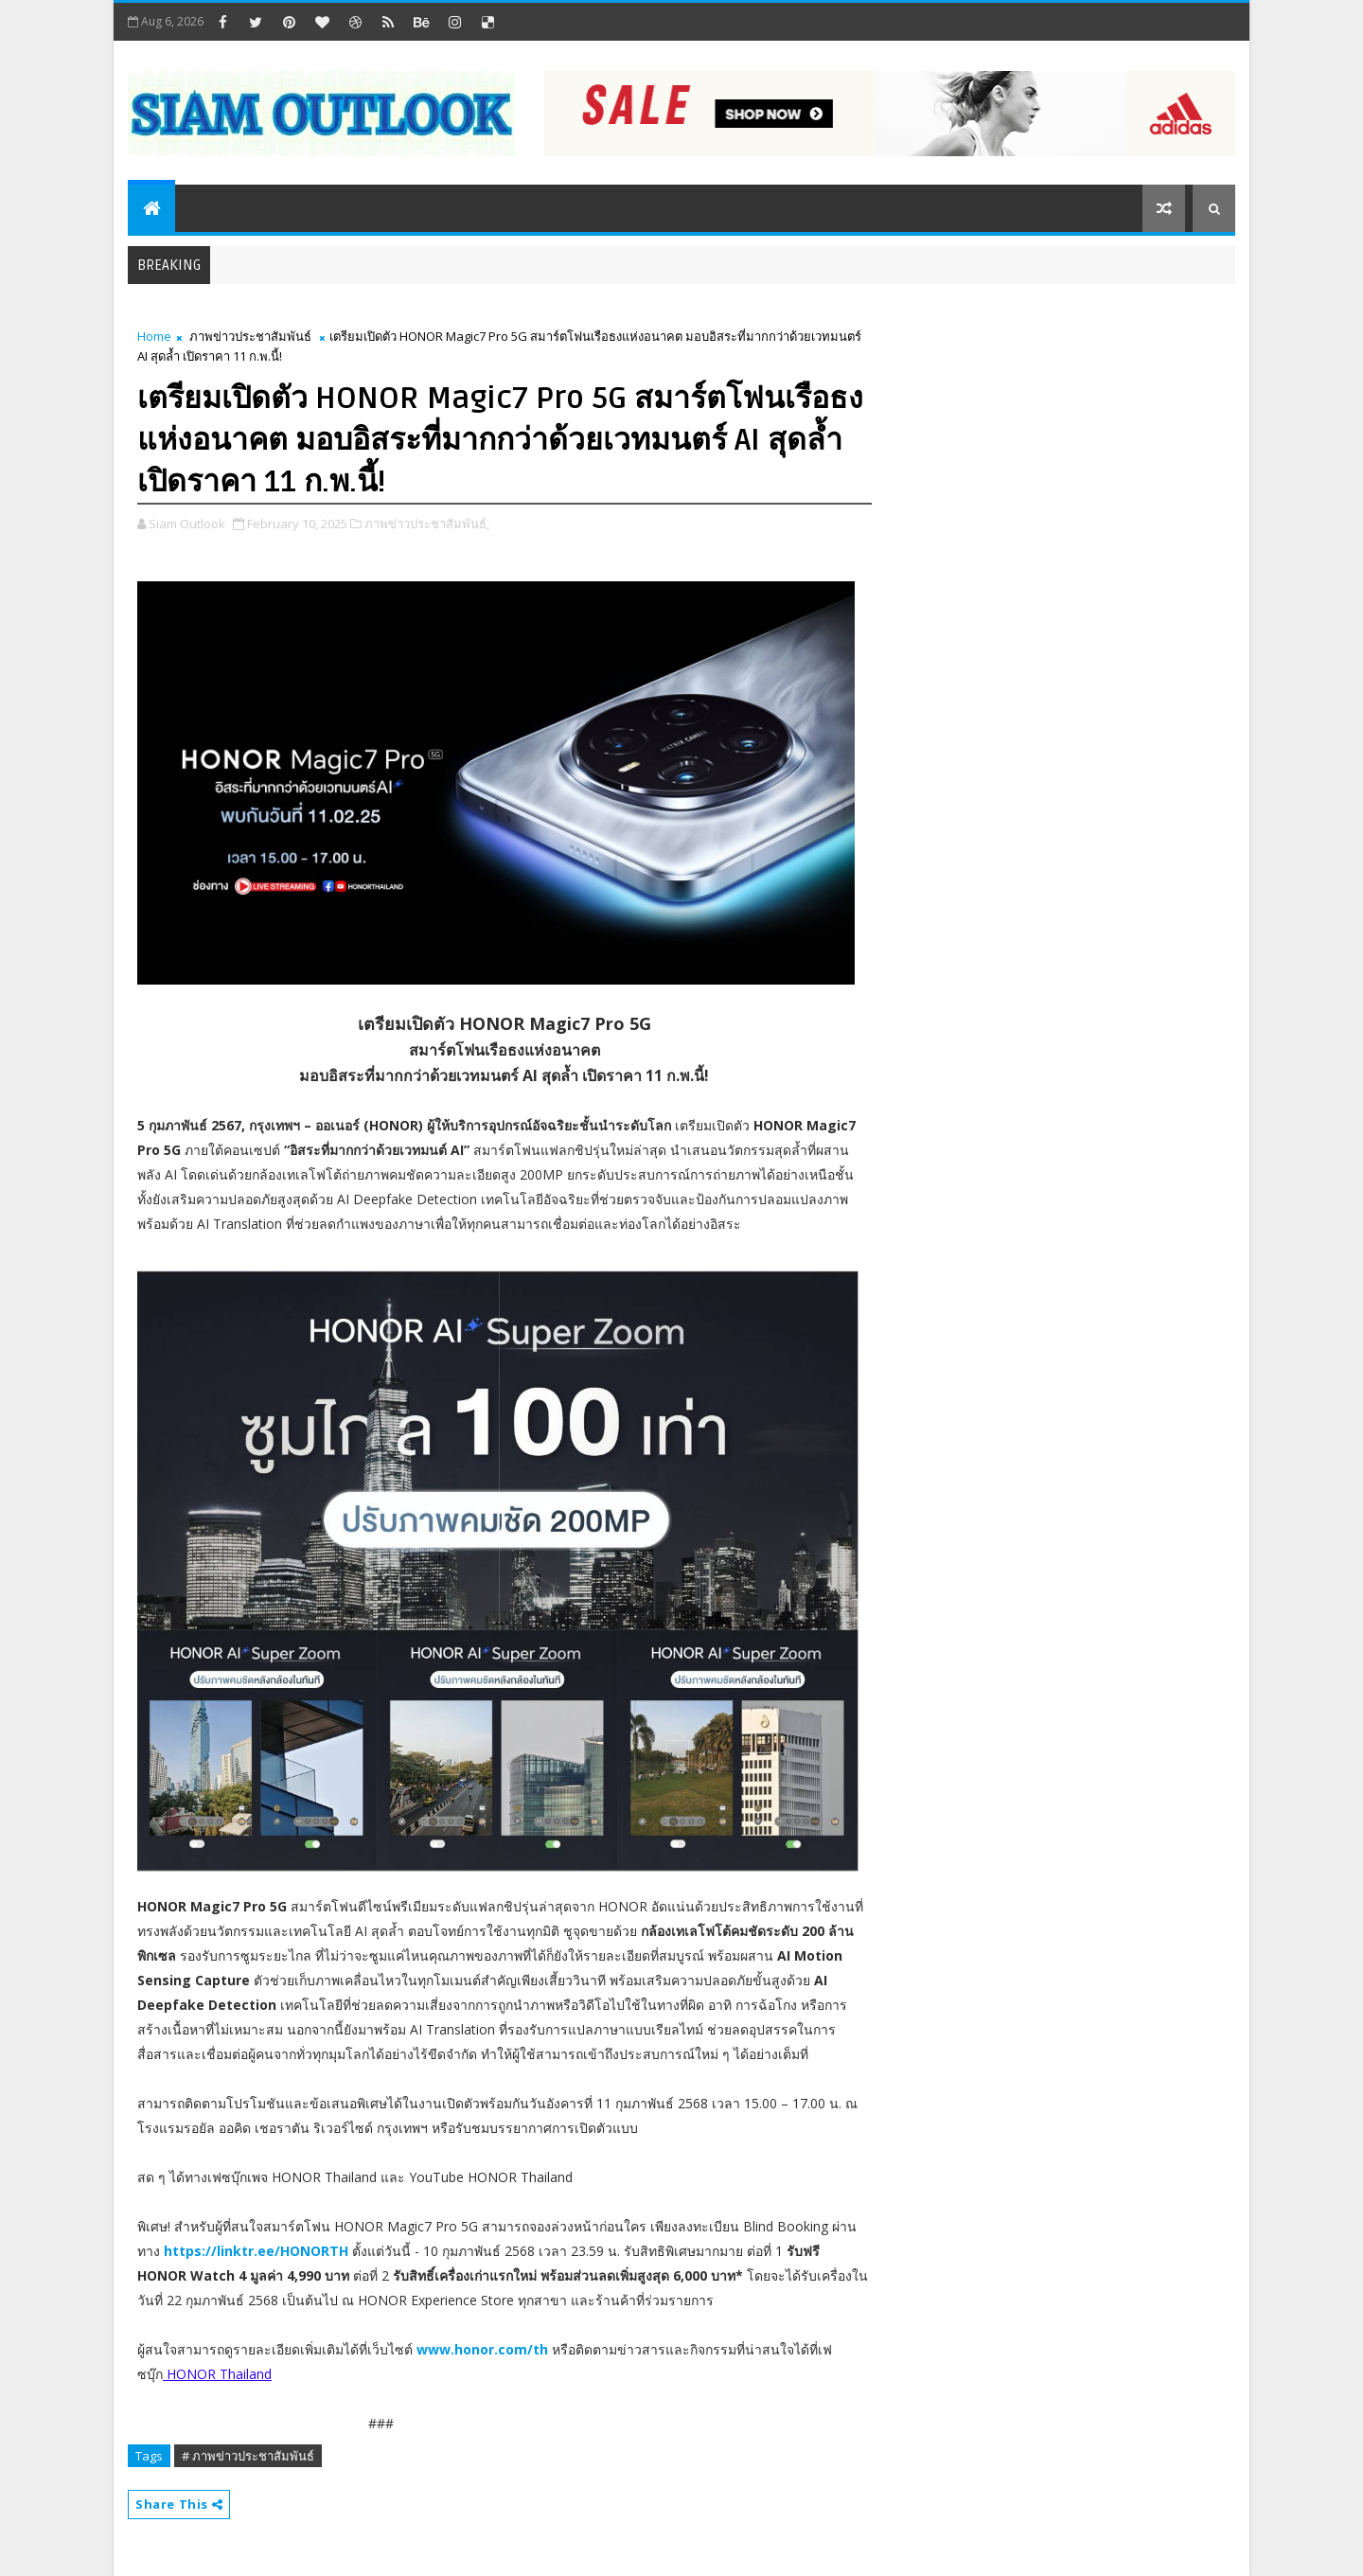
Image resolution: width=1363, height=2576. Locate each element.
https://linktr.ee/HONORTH (256, 2251)
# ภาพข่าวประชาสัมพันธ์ (248, 2455)
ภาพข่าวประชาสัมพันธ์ (250, 336)
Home (154, 336)
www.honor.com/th (482, 2349)
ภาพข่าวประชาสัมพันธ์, (426, 523)
